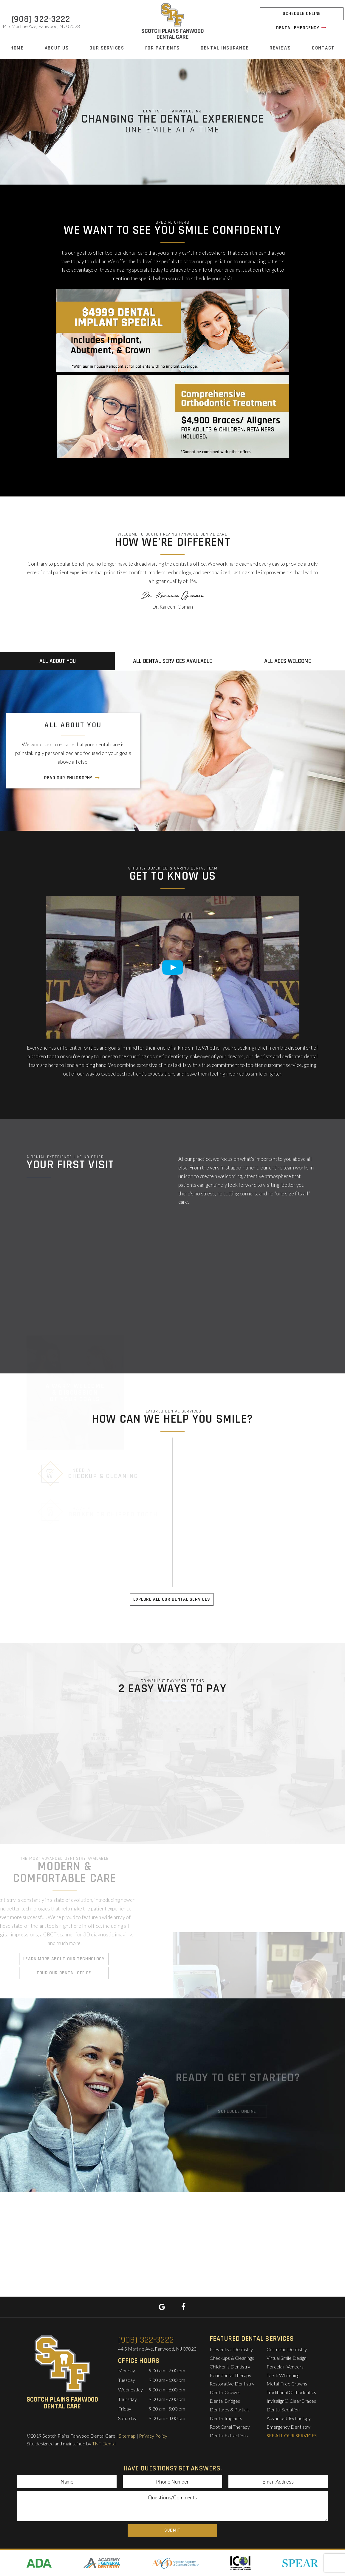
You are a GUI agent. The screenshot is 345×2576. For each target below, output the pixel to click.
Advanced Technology (289, 2418)
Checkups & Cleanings (232, 2358)
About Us (57, 48)
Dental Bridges (225, 2401)
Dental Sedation (283, 2409)
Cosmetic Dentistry (287, 2349)
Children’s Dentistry (230, 2366)
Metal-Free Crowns (287, 2383)
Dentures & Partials (230, 2409)
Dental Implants (226, 2418)
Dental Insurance (225, 48)
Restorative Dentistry (232, 2383)
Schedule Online (302, 13)
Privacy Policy (153, 2436)
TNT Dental (104, 2443)
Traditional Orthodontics (291, 2392)
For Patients (162, 48)
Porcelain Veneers (285, 2366)
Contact (323, 48)
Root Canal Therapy (230, 2427)
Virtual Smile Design (287, 2358)
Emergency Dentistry (288, 2427)
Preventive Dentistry (231, 2349)
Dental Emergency (301, 28)
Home (17, 48)
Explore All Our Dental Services (171, 1599)
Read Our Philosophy (72, 778)
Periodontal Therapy (230, 2375)
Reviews (280, 48)
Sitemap (127, 2436)
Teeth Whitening (283, 2375)
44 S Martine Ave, (40, 26)
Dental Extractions (229, 2435)
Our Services (106, 48)
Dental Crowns (225, 2392)
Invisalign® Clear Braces (291, 2401)
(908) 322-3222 (41, 19)
